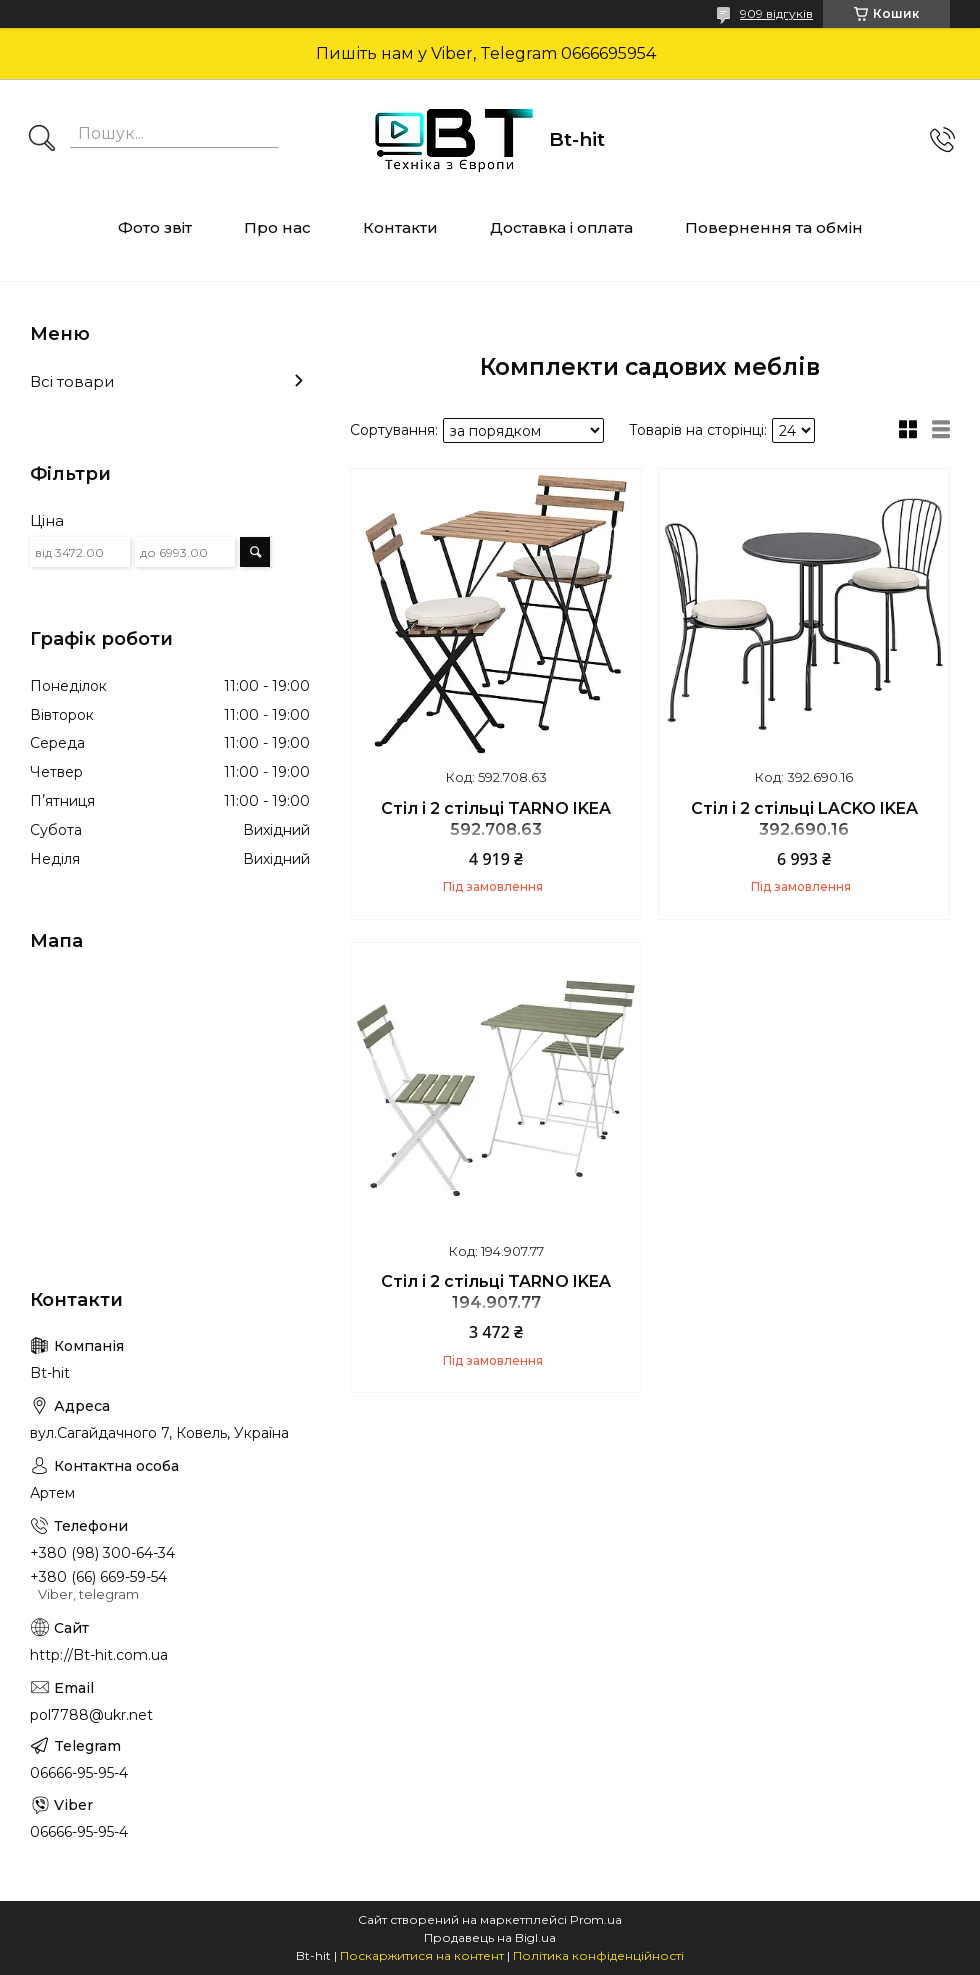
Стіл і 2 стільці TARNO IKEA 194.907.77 (496, 1292)
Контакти (400, 227)
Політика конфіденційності (598, 1955)
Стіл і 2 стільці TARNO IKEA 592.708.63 (496, 819)
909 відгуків (776, 13)
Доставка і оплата (561, 227)
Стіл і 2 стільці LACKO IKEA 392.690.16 (804, 819)
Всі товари (72, 381)
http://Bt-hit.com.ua (99, 1655)
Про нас (277, 227)
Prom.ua (596, 1919)
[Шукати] (42, 140)
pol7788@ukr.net (91, 1715)
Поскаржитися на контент (422, 1955)
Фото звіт (155, 227)
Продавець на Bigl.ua (490, 1937)
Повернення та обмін (774, 227)
